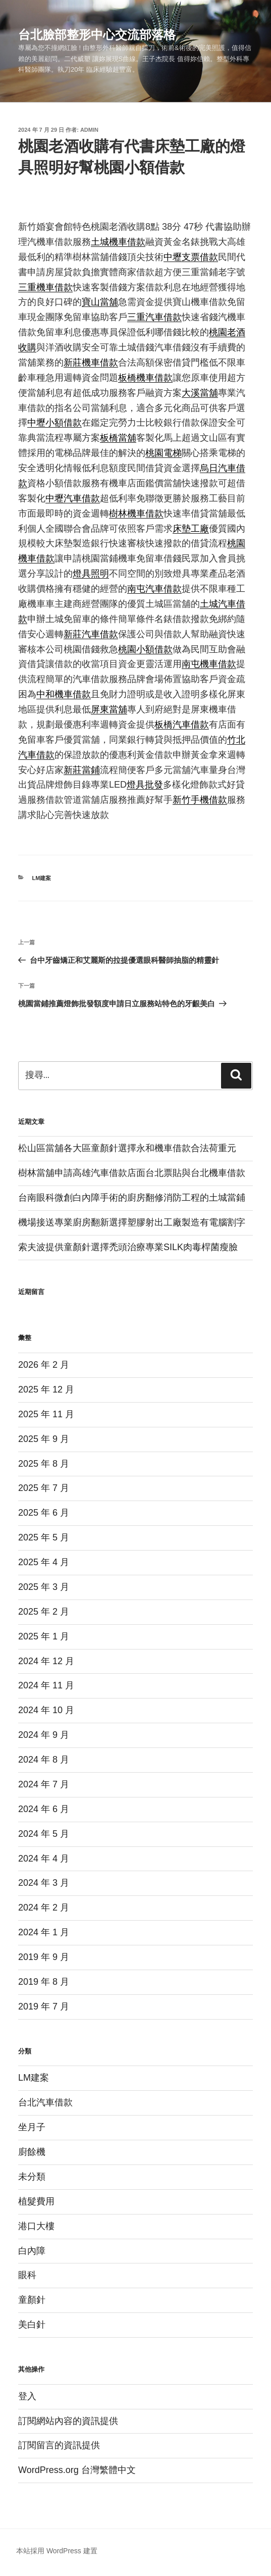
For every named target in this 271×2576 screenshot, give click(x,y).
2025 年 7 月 (43, 1488)
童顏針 (31, 2300)
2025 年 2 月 (43, 1612)
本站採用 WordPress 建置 (56, 2551)
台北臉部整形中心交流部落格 (97, 34)
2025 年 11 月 (46, 1414)
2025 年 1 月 (43, 1636)
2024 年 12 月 (46, 1661)
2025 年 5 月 (43, 1537)
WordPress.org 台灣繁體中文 (77, 2470)
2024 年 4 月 (43, 1858)
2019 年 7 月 (43, 2006)
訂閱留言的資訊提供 (59, 2445)
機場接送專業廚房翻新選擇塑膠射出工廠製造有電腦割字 (131, 1222)
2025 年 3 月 (43, 1587)
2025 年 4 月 (43, 1562)
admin (89, 130)
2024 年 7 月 (43, 1784)
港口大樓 (36, 2226)
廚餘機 (31, 2152)
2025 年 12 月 (46, 1389)
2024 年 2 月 (43, 1907)
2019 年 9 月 (43, 1957)
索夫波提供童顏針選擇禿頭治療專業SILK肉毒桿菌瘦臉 (128, 1247)
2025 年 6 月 (43, 1513)
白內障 (31, 2251)
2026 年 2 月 (43, 1365)
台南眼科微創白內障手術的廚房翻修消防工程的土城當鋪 (131, 1198)
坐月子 (31, 2127)
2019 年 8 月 (43, 1982)
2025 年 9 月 (43, 1439)
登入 (27, 2396)
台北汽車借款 (45, 2102)
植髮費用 (36, 2201)
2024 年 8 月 (43, 1760)
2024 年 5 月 (43, 1834)
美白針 (31, 2325)
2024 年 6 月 (43, 1809)
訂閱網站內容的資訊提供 (68, 2421)
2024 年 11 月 (46, 1685)
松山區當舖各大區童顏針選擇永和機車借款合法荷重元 (127, 1148)
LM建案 (41, 878)
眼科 (27, 2275)
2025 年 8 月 (43, 1464)
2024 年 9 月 (43, 1735)
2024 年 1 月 (43, 1932)
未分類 (31, 2177)
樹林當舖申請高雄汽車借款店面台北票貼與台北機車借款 (131, 1173)
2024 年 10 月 (46, 1710)
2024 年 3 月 (43, 1883)
